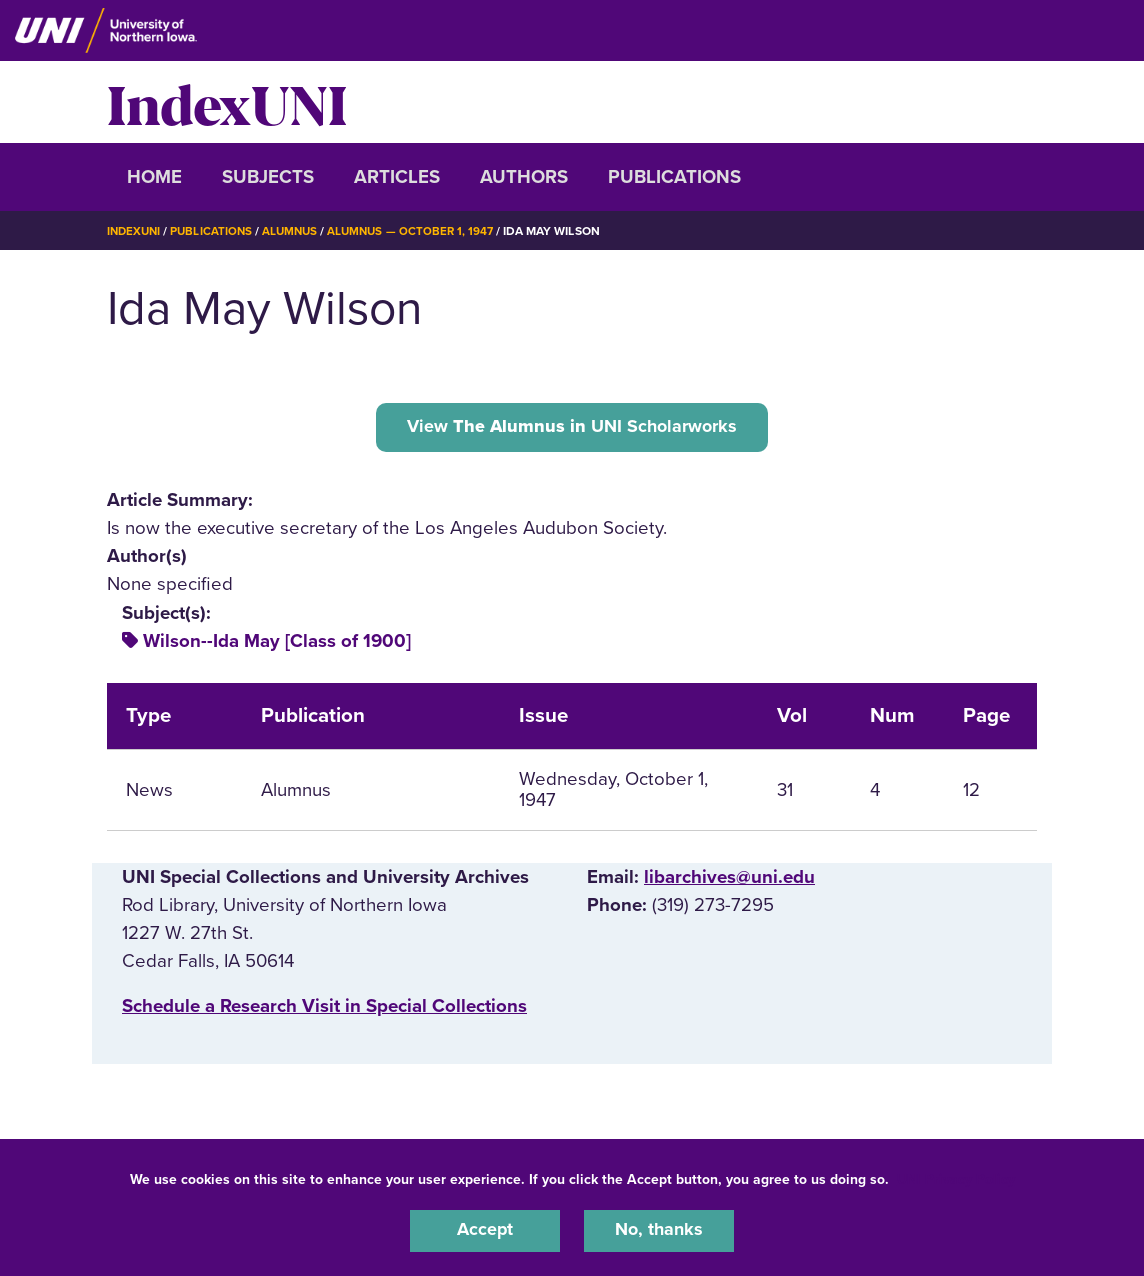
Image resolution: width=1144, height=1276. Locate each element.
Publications (674, 177)
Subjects (268, 177)
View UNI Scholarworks (572, 428)
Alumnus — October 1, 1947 (421, 231)
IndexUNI (227, 102)
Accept (485, 1230)
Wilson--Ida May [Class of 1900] (277, 644)
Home (154, 177)
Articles (397, 177)
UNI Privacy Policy (956, 1177)
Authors (524, 177)
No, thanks (659, 1230)
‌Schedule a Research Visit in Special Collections (324, 1008)
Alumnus (297, 231)
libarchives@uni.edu (729, 880)
